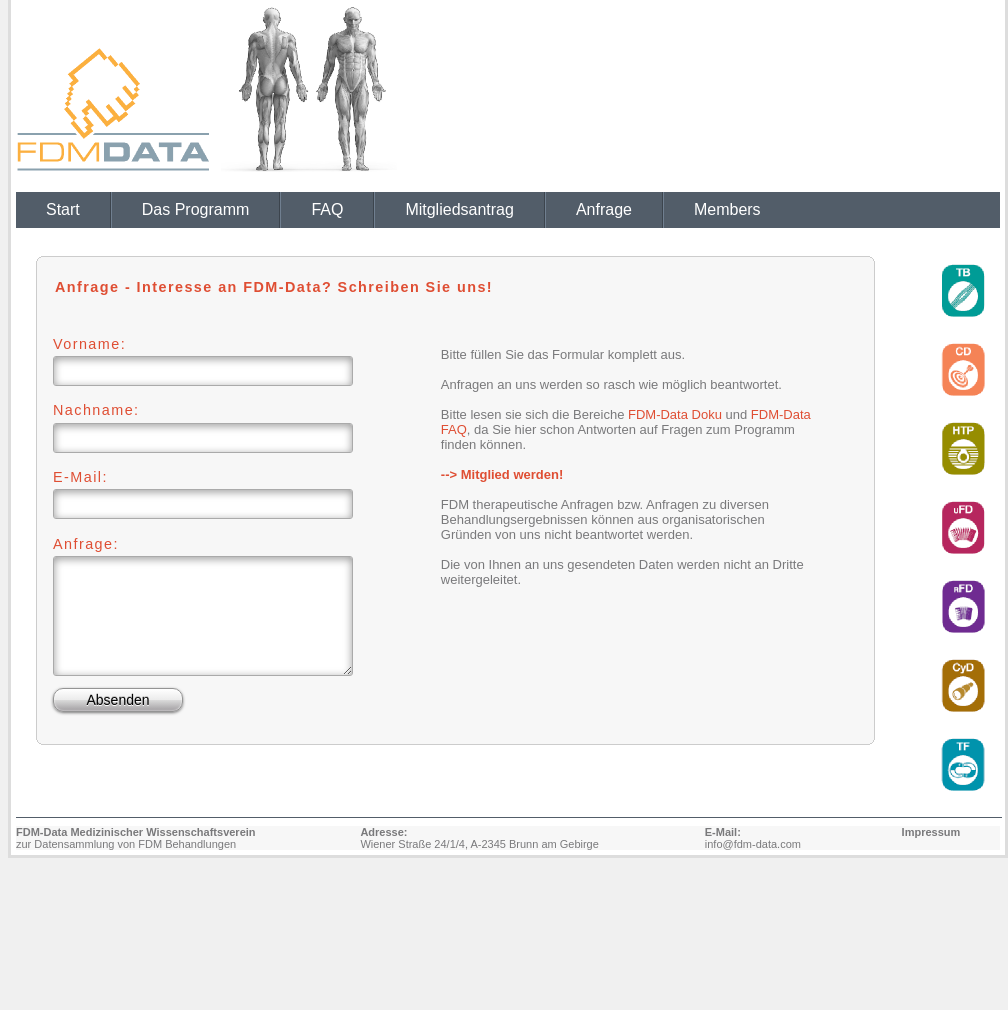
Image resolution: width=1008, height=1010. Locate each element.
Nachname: (96, 410)
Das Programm (196, 209)
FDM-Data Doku (675, 414)
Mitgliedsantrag (459, 209)
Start (63, 209)
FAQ (327, 209)
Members (727, 209)
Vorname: (89, 344)
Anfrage (604, 209)
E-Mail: (80, 477)
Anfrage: (86, 544)
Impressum (931, 832)
